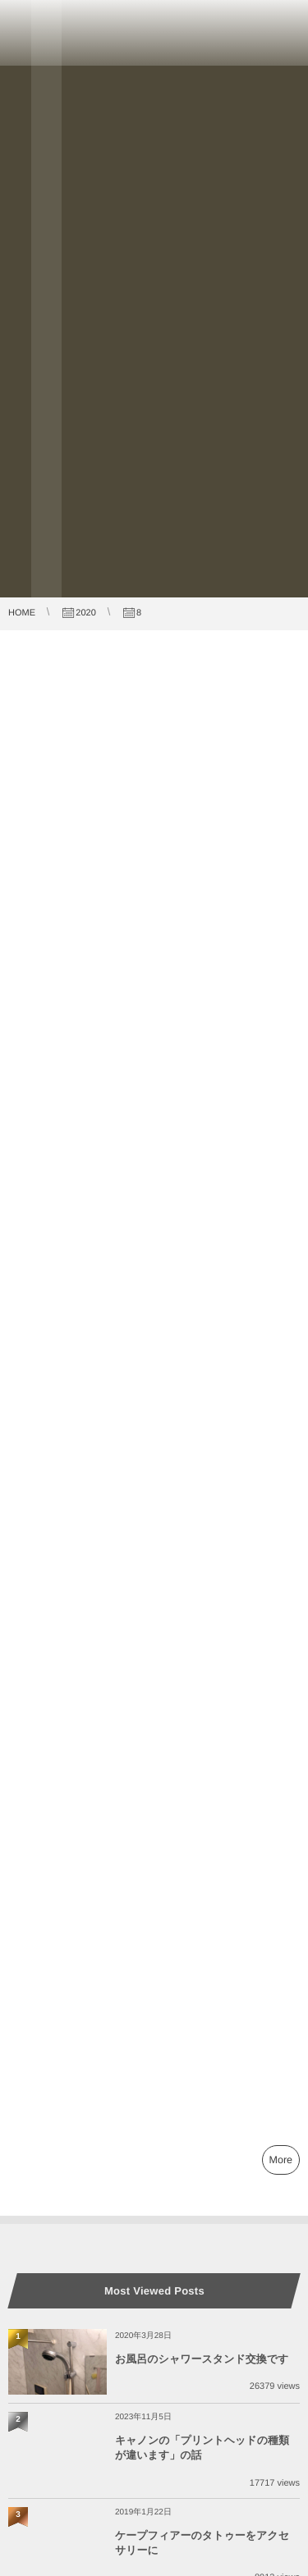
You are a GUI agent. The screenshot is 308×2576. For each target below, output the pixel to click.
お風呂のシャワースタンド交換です (201, 2359)
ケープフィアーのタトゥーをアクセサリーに (202, 2542)
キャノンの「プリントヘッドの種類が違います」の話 (202, 2447)
